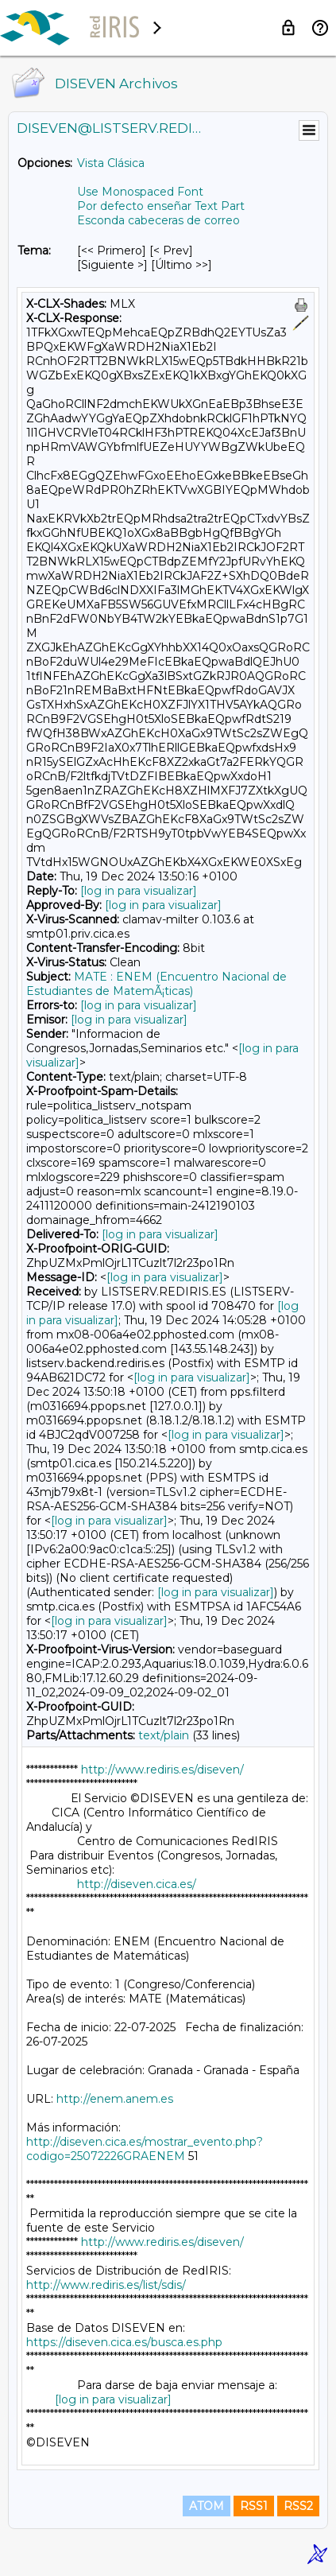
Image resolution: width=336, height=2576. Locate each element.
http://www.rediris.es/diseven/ (162, 1769)
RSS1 (254, 2506)
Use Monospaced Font (140, 192)
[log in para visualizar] (138, 891)
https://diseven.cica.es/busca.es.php (124, 2342)
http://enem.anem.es (114, 2099)
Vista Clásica (111, 163)
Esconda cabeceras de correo (158, 220)
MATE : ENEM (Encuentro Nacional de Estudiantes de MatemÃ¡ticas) (156, 983)
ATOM (206, 2506)
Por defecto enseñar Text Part (161, 206)
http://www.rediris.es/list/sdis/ (106, 2285)
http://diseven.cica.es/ (136, 1884)
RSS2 (298, 2506)
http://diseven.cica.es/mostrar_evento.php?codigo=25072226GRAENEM (144, 2149)
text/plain (163, 1735)
